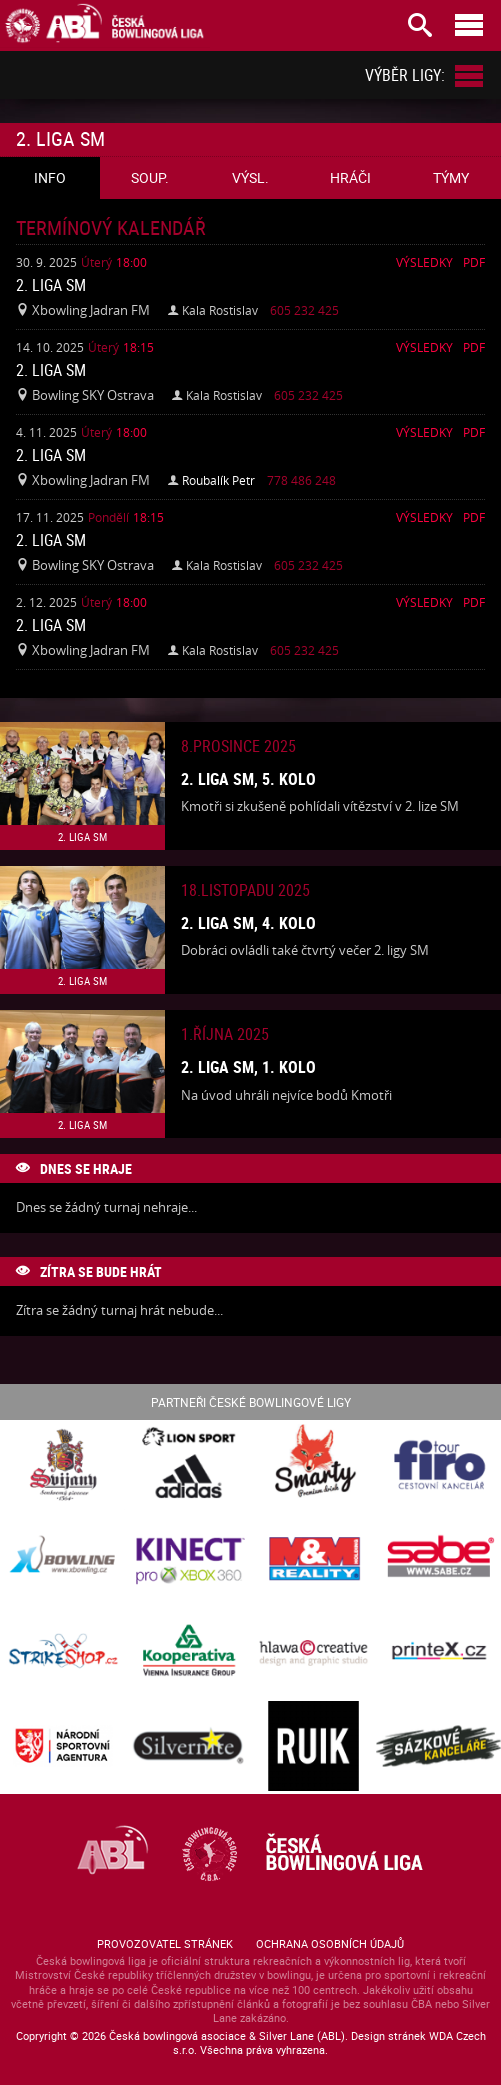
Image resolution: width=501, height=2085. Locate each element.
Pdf (474, 262)
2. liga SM (51, 285)
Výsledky (424, 262)
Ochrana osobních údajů (330, 1943)
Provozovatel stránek (165, 1943)
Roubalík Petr (218, 480)
